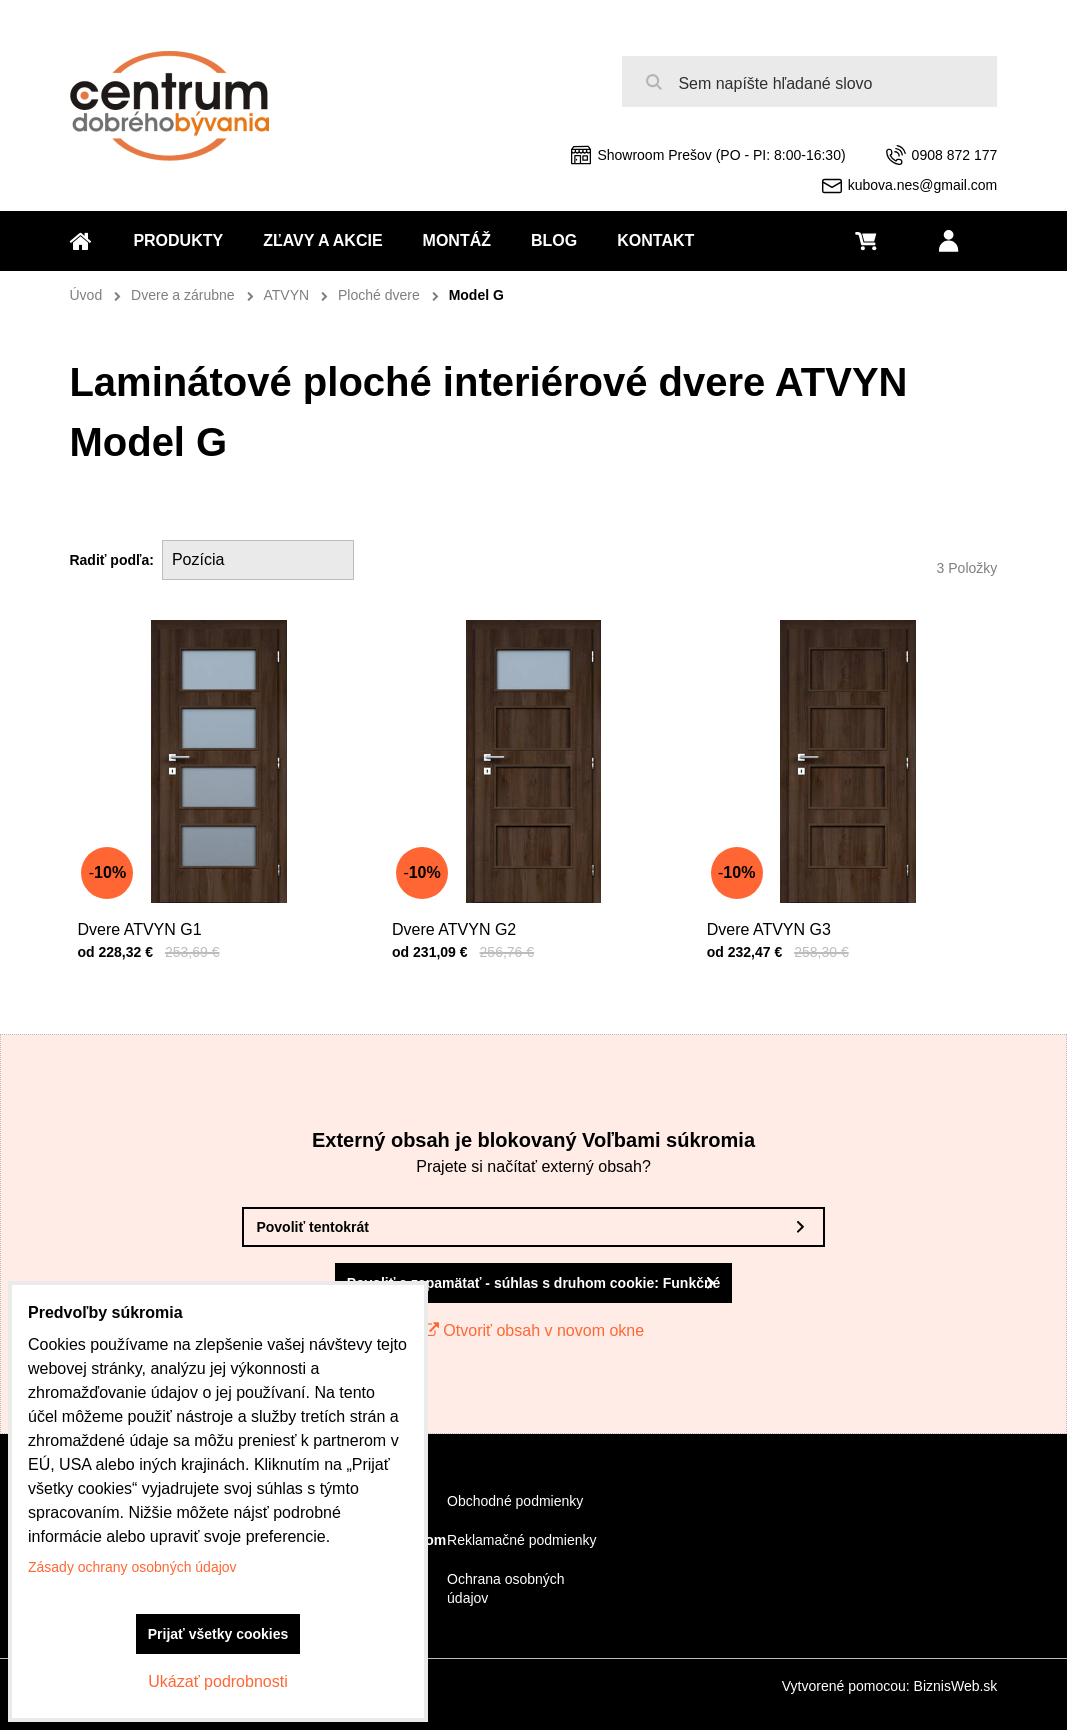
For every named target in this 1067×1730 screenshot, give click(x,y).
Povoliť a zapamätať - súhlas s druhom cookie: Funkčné (534, 1283)
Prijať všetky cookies (218, 1634)
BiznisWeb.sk (956, 1686)
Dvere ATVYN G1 (144, 920)
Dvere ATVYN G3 (774, 920)
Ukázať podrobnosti (217, 1681)
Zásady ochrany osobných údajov (132, 1567)
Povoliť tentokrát (312, 1227)
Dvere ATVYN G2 (459, 920)
